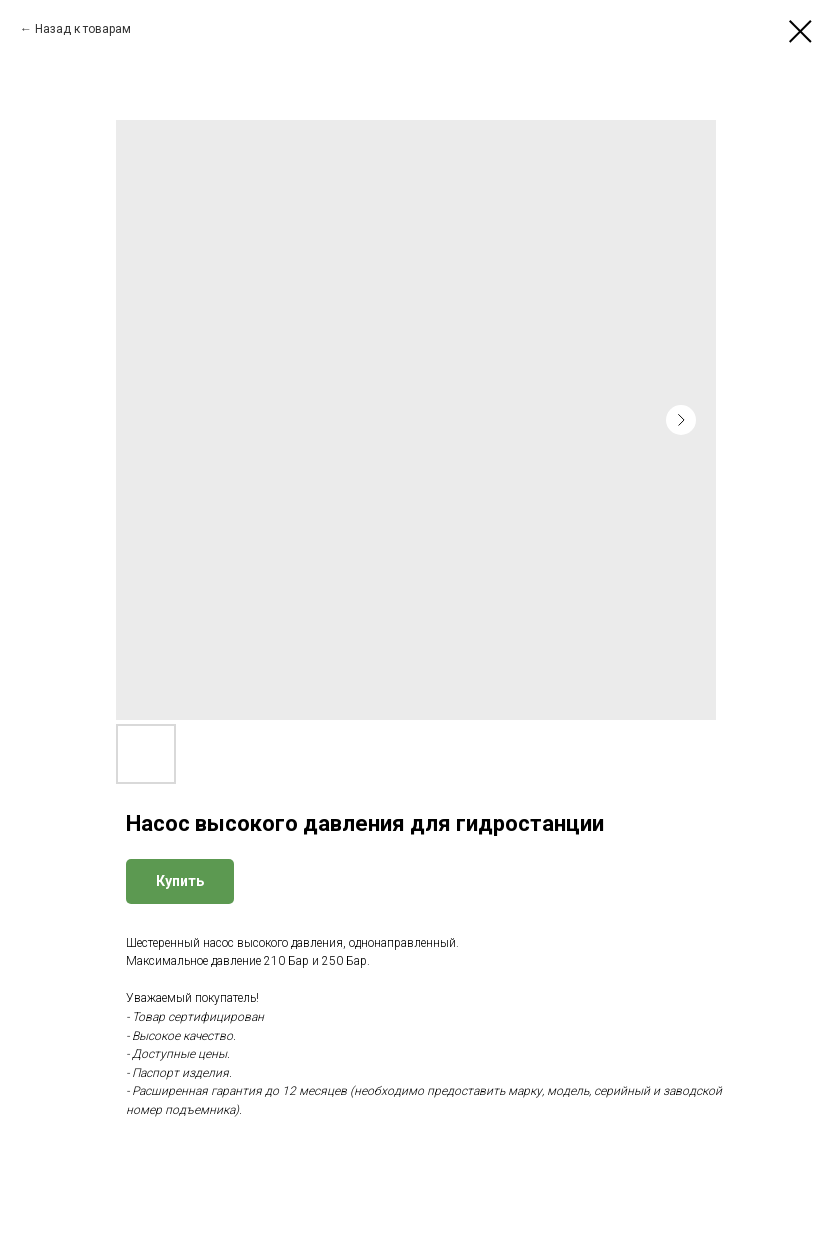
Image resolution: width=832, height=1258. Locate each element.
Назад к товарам (83, 29)
